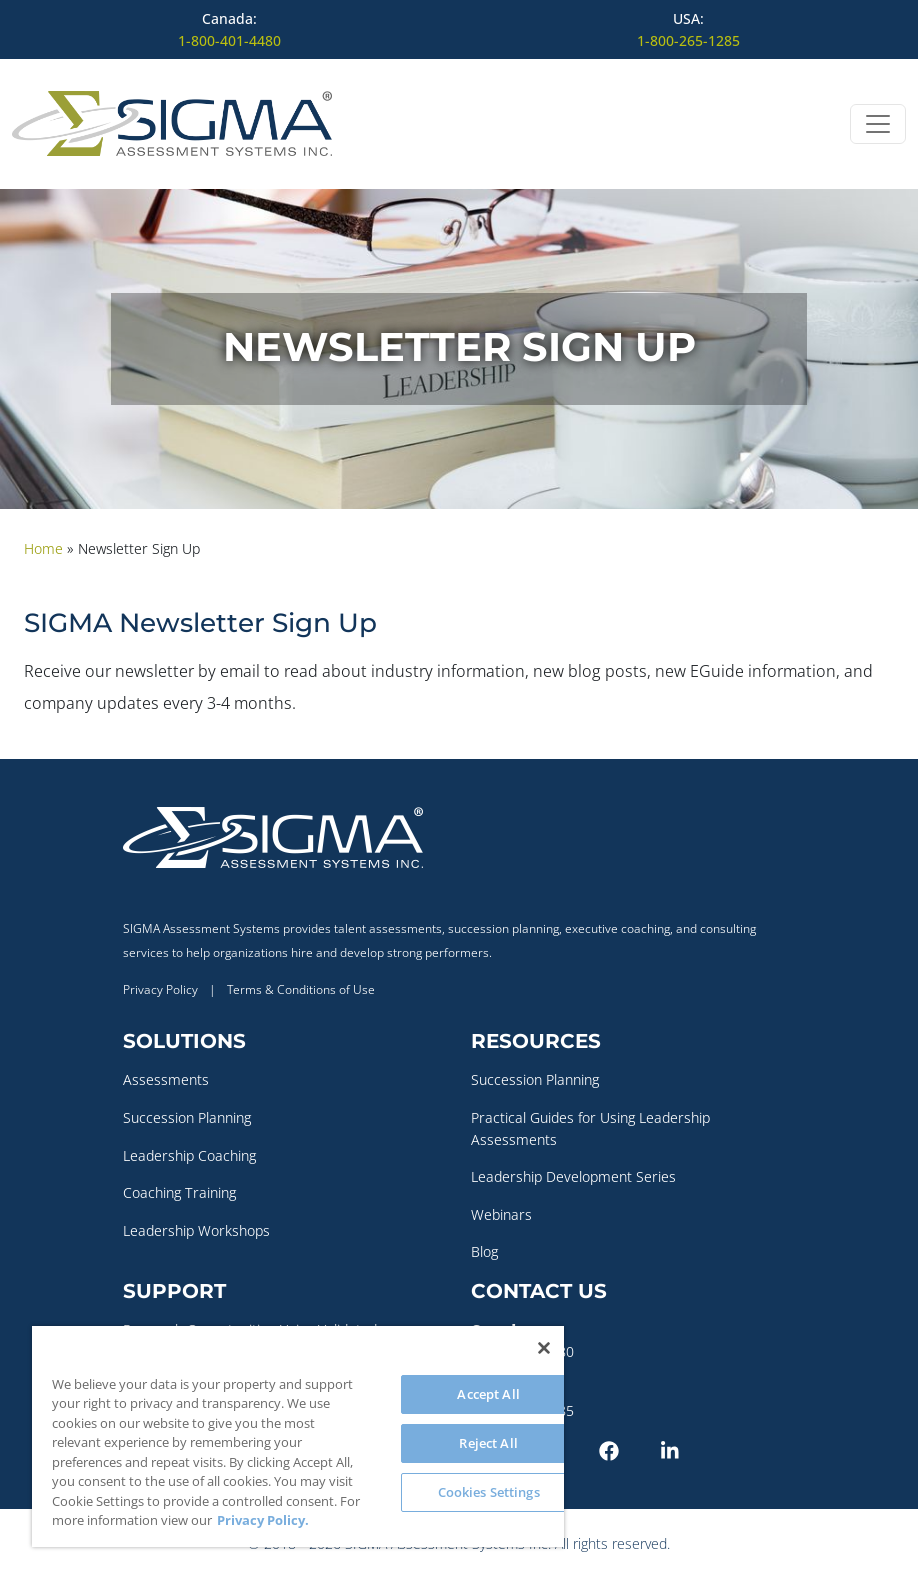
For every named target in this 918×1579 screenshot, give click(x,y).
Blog (484, 1251)
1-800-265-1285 (688, 40)
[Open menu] (878, 124)
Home (43, 548)
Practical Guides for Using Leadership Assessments (590, 1128)
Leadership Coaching (189, 1155)
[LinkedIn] (688, 1449)
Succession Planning (187, 1117)
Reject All (488, 1443)
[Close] (544, 1348)
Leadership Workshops (196, 1230)
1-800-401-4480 (229, 40)
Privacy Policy (160, 989)
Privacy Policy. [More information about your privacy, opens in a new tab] (263, 1520)
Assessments (166, 1079)
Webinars (501, 1214)
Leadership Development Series (573, 1176)
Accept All (488, 1394)
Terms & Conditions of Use (301, 989)
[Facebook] (626, 1449)
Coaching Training (179, 1192)
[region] (298, 1436)
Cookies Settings (489, 1492)
